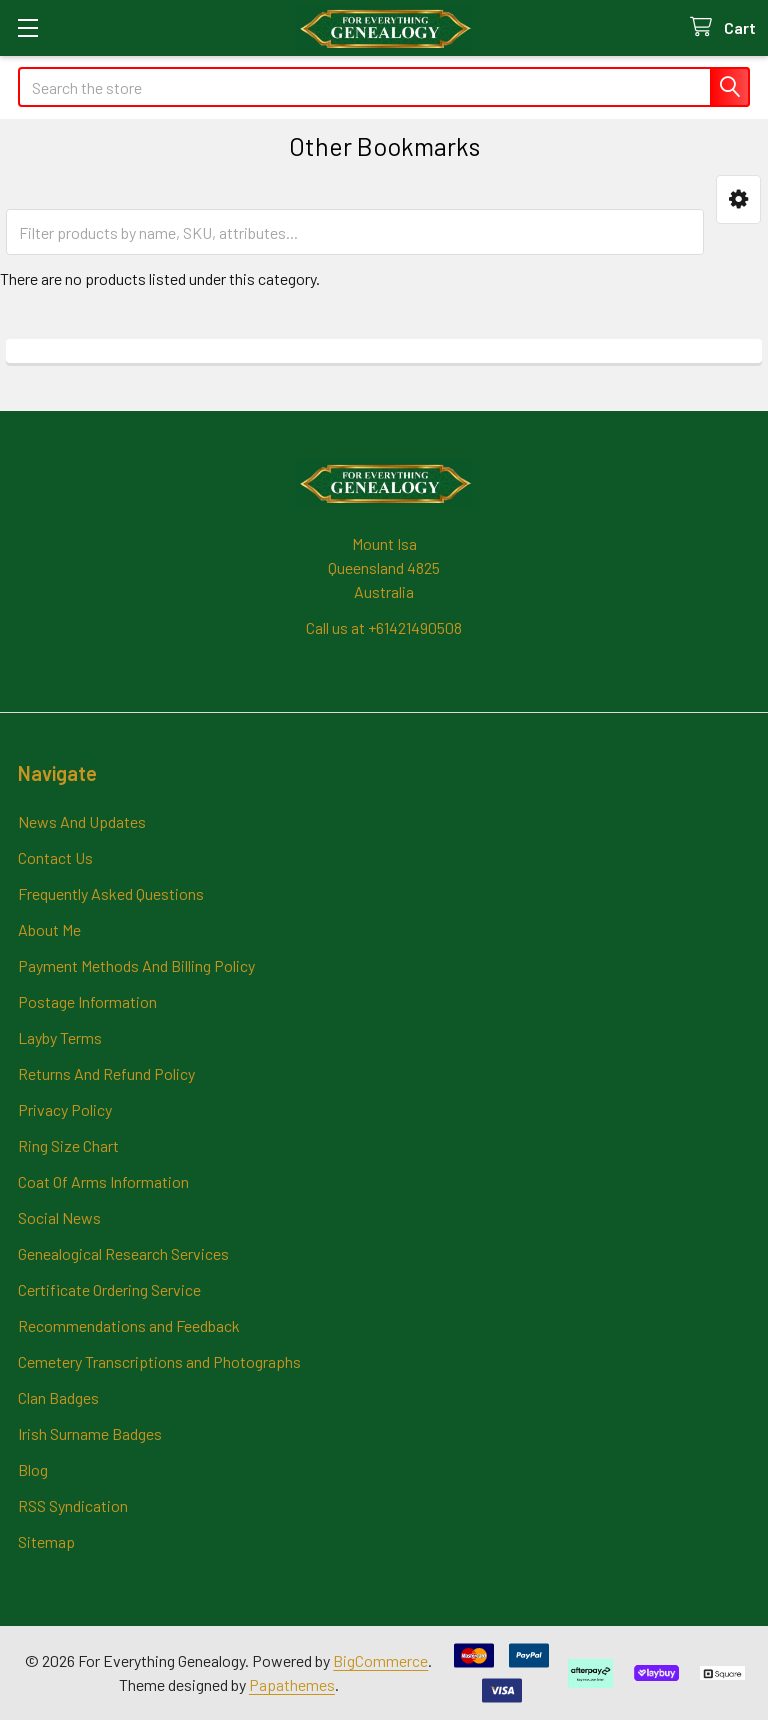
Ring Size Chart (68, 1145)
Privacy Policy (65, 1109)
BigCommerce (380, 1660)
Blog (33, 1469)
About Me (49, 929)
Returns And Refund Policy (106, 1073)
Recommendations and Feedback (129, 1325)
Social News (59, 1217)
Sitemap (46, 1541)
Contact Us (55, 857)
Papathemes (292, 1684)
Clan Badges (58, 1397)
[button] (738, 199)
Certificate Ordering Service (109, 1289)
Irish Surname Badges (90, 1433)
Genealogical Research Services (123, 1253)
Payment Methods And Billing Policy (136, 965)
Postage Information (87, 1001)
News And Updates (82, 821)
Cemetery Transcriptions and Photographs (159, 1361)
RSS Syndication (73, 1505)
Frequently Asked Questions (111, 893)
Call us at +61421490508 (384, 627)
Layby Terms (60, 1037)
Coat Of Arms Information (103, 1181)
